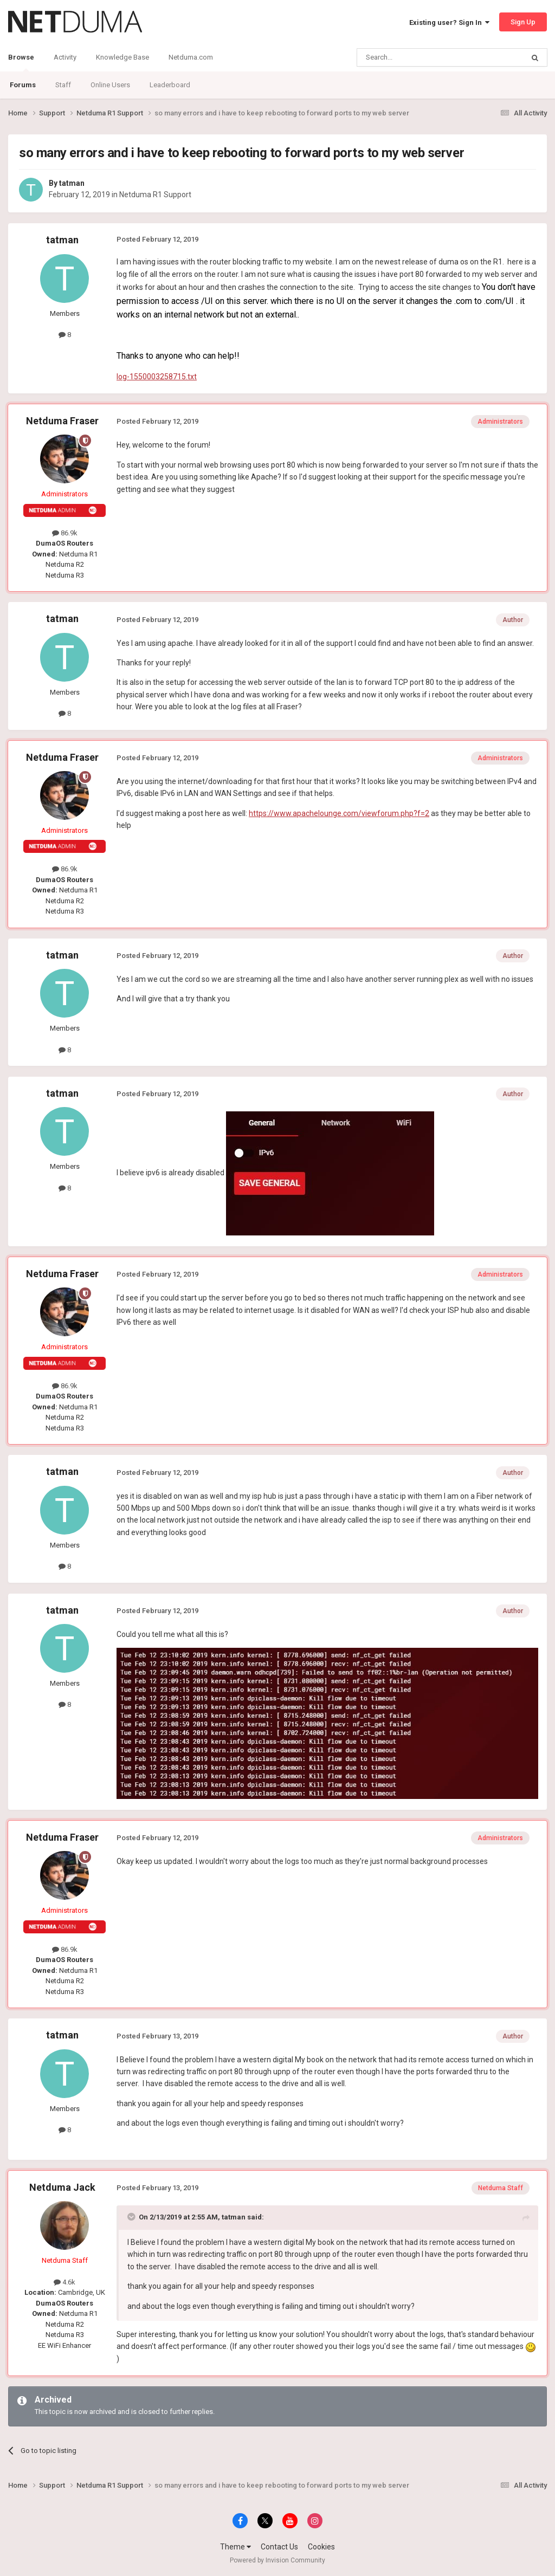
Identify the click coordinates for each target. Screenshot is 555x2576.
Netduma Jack (62, 2187)
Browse (21, 62)
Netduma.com (191, 57)
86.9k (65, 533)
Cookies (321, 2546)
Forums (23, 85)
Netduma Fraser (62, 420)
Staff (63, 85)
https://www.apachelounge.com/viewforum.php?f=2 (339, 813)
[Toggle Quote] (132, 2216)
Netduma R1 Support (155, 194)
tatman (72, 183)
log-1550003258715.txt (157, 376)
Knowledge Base (122, 57)
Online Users (110, 85)
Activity (65, 57)
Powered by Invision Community (277, 2560)
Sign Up (523, 22)
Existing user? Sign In (449, 22)
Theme (235, 2546)
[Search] (414, 57)
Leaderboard (170, 85)
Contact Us (279, 2546)
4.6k (64, 2282)
